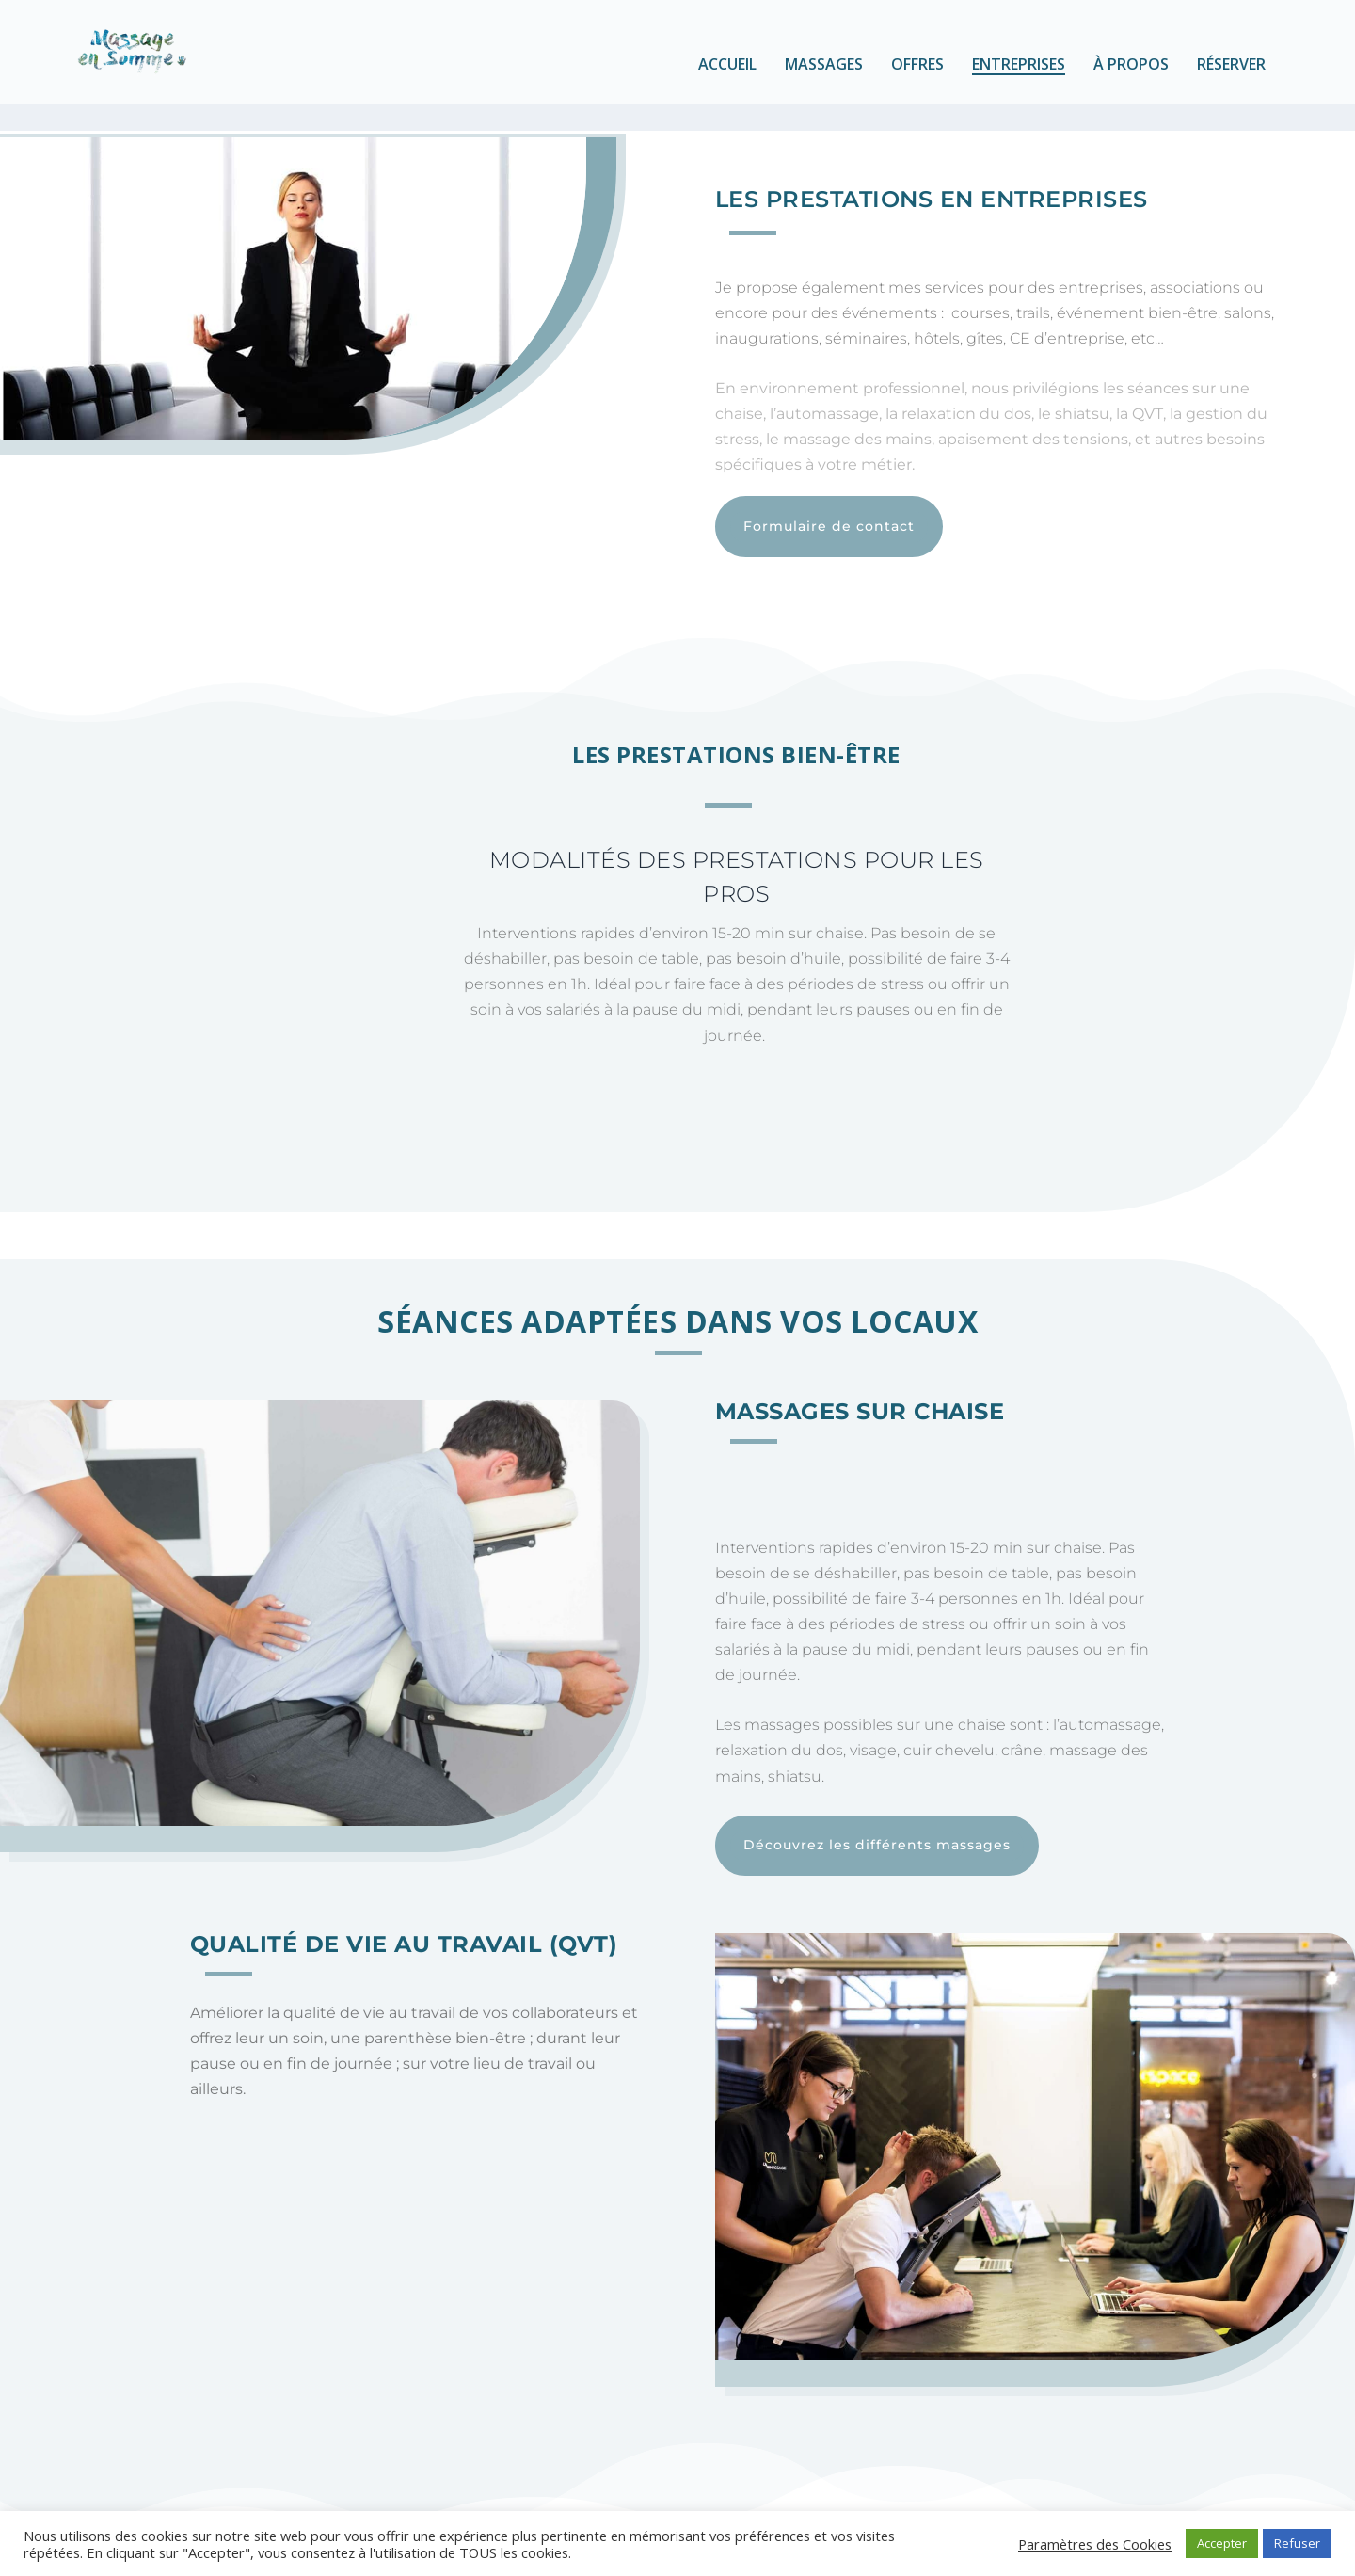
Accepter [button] (1222, 2543)
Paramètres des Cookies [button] (1095, 2544)
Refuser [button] (1297, 2543)
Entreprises (1018, 76)
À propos (1131, 76)
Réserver (1231, 76)
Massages (824, 76)
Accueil (727, 76)
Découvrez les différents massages (877, 1830)
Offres (917, 76)
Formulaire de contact (829, 512)
